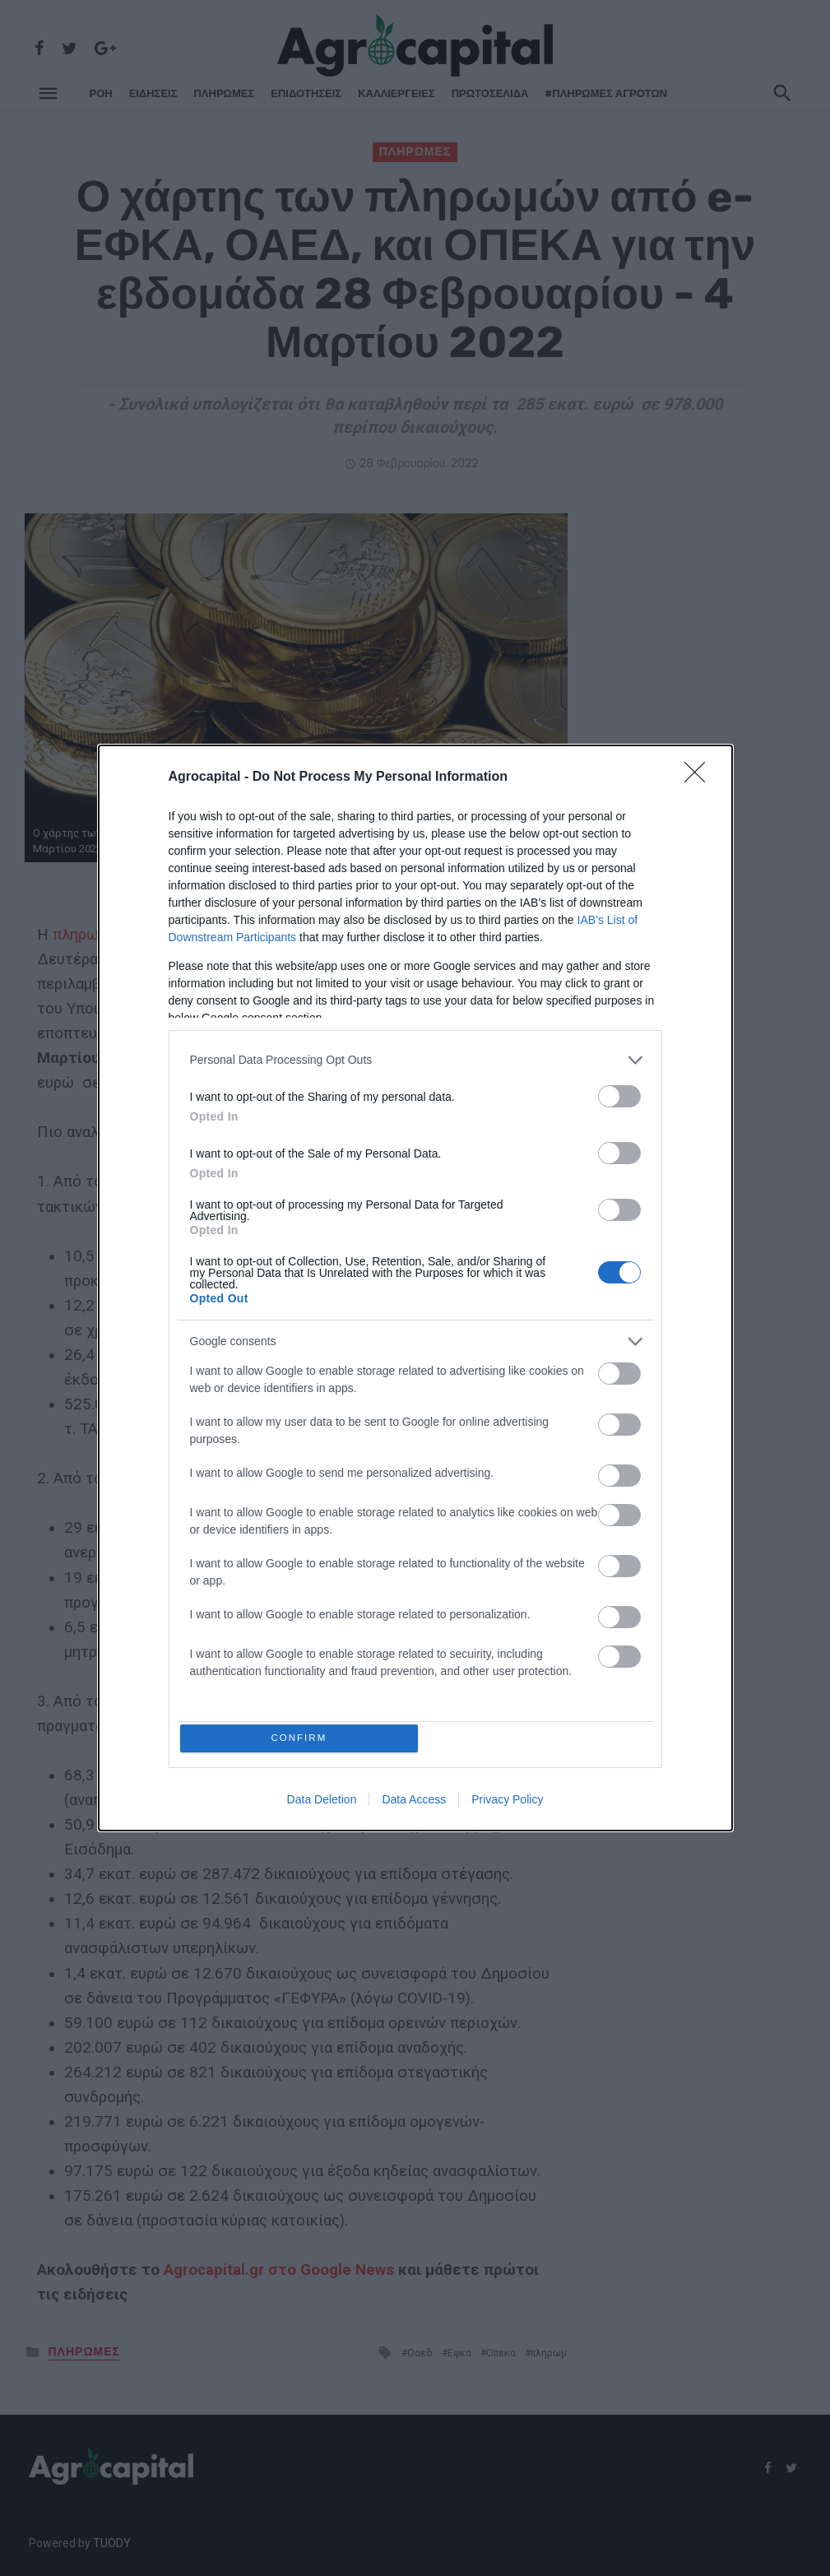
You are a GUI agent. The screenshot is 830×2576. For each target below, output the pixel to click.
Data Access (414, 1802)
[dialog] (415, 1288)
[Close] (700, 775)
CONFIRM (301, 1738)
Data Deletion (322, 1802)
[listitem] (415, 1057)
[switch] (619, 1094)
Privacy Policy (507, 1802)
